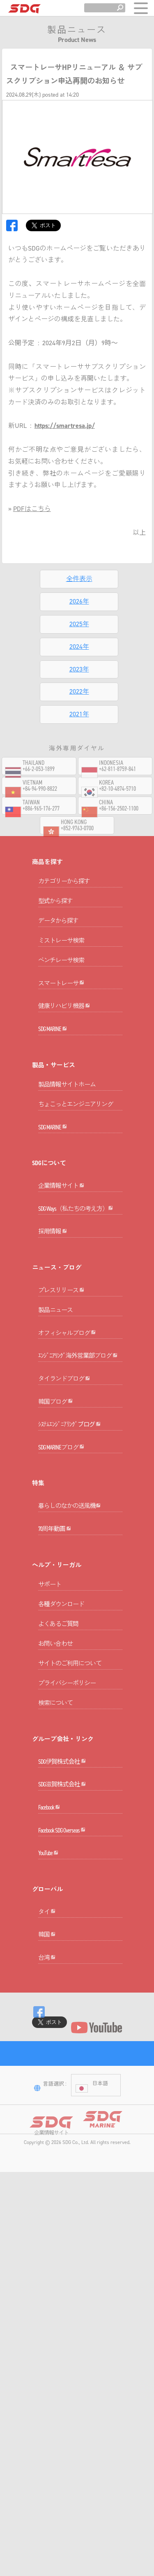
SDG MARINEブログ (61, 1603)
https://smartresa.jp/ (64, 425)
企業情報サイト (61, 1248)
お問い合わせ (55, 1821)
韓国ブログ (55, 1537)
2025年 (79, 624)
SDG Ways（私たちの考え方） (75, 1281)
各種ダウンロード (61, 1781)
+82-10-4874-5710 (117, 800)
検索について (55, 1880)
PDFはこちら (32, 508)
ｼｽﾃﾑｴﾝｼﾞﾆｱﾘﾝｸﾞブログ (69, 1570)
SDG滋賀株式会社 (62, 1982)
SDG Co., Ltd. (75, 2423)
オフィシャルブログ (67, 1437)
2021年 (79, 714)
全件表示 (79, 578)
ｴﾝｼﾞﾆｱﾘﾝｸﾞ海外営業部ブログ (78, 1470)
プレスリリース (61, 1384)
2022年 (79, 691)
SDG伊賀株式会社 (62, 1949)
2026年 (79, 601)
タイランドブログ (64, 1504)
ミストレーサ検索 (61, 951)
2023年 (79, 669)
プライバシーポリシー (67, 1860)
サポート (49, 1761)
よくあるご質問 (58, 1801)
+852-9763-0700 (77, 839)
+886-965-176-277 (41, 819)
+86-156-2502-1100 (118, 819)
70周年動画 (54, 1706)
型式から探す (55, 911)
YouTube (48, 2082)
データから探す (58, 931)
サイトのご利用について (69, 1840)
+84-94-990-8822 (40, 800)
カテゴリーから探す (64, 891)
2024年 (79, 646)
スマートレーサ (61, 1004)
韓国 (46, 2184)
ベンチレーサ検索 (61, 970)
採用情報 (52, 1315)
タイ (46, 2151)
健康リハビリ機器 (64, 1037)
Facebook (49, 2015)
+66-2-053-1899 (39, 780)
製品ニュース (55, 1404)
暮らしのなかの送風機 (69, 1673)
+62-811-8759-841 (117, 780)
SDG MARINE (52, 1070)
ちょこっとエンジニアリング (75, 1146)
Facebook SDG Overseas (61, 2049)
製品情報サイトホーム (67, 1126)
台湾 (46, 2218)
